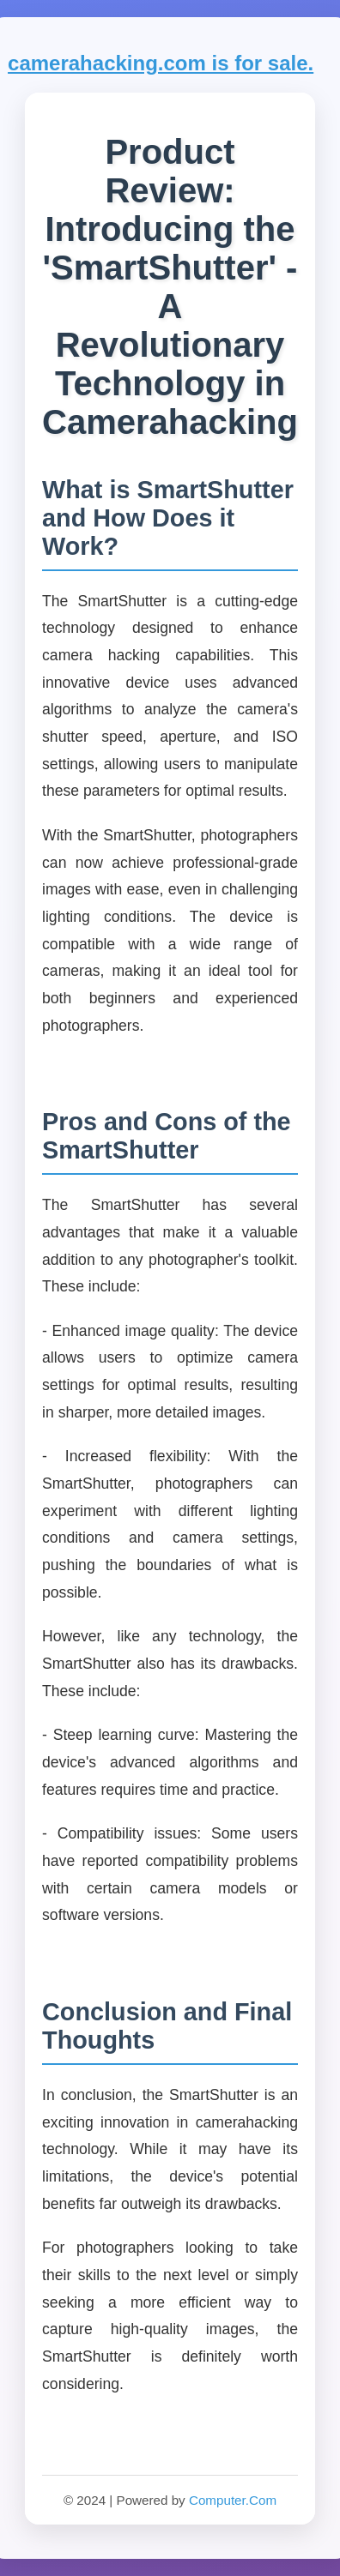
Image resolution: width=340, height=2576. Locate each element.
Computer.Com (232, 2500)
